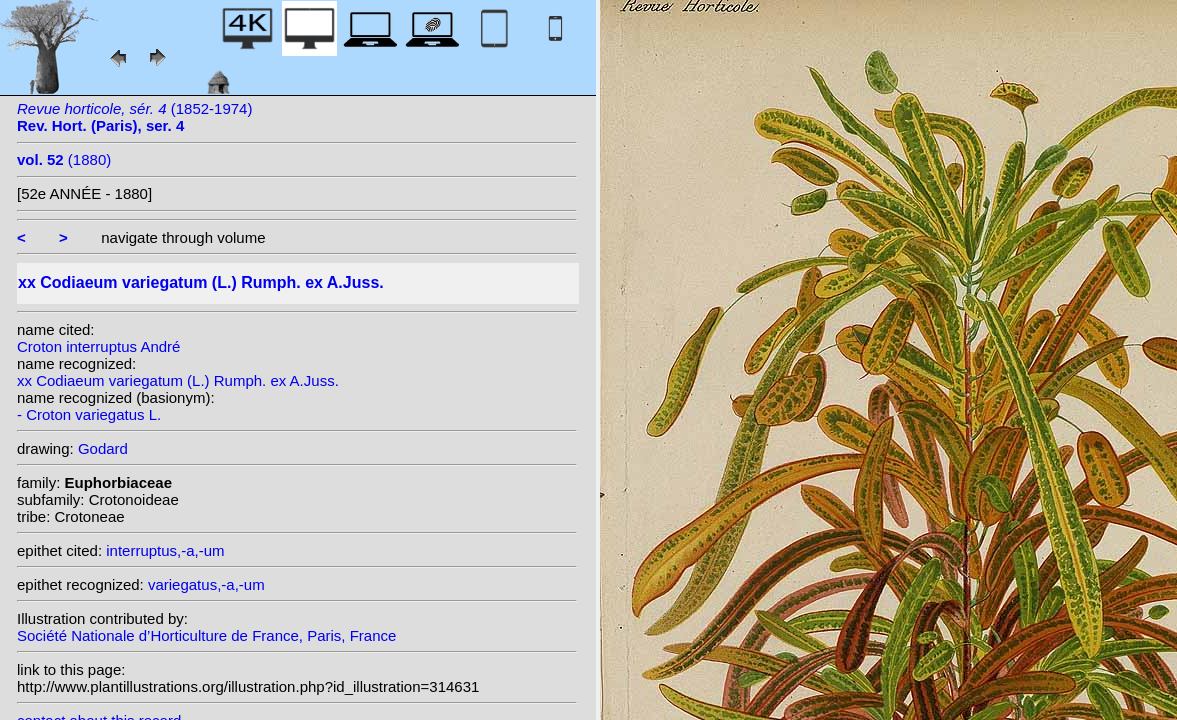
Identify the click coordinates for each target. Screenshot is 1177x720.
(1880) (64, 159)
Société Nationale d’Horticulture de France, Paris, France (206, 635)
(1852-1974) (134, 117)
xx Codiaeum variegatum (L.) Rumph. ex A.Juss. (178, 380)
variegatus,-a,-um (206, 584)
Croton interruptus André (98, 346)
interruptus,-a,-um (165, 550)
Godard (103, 448)
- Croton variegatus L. (89, 414)
